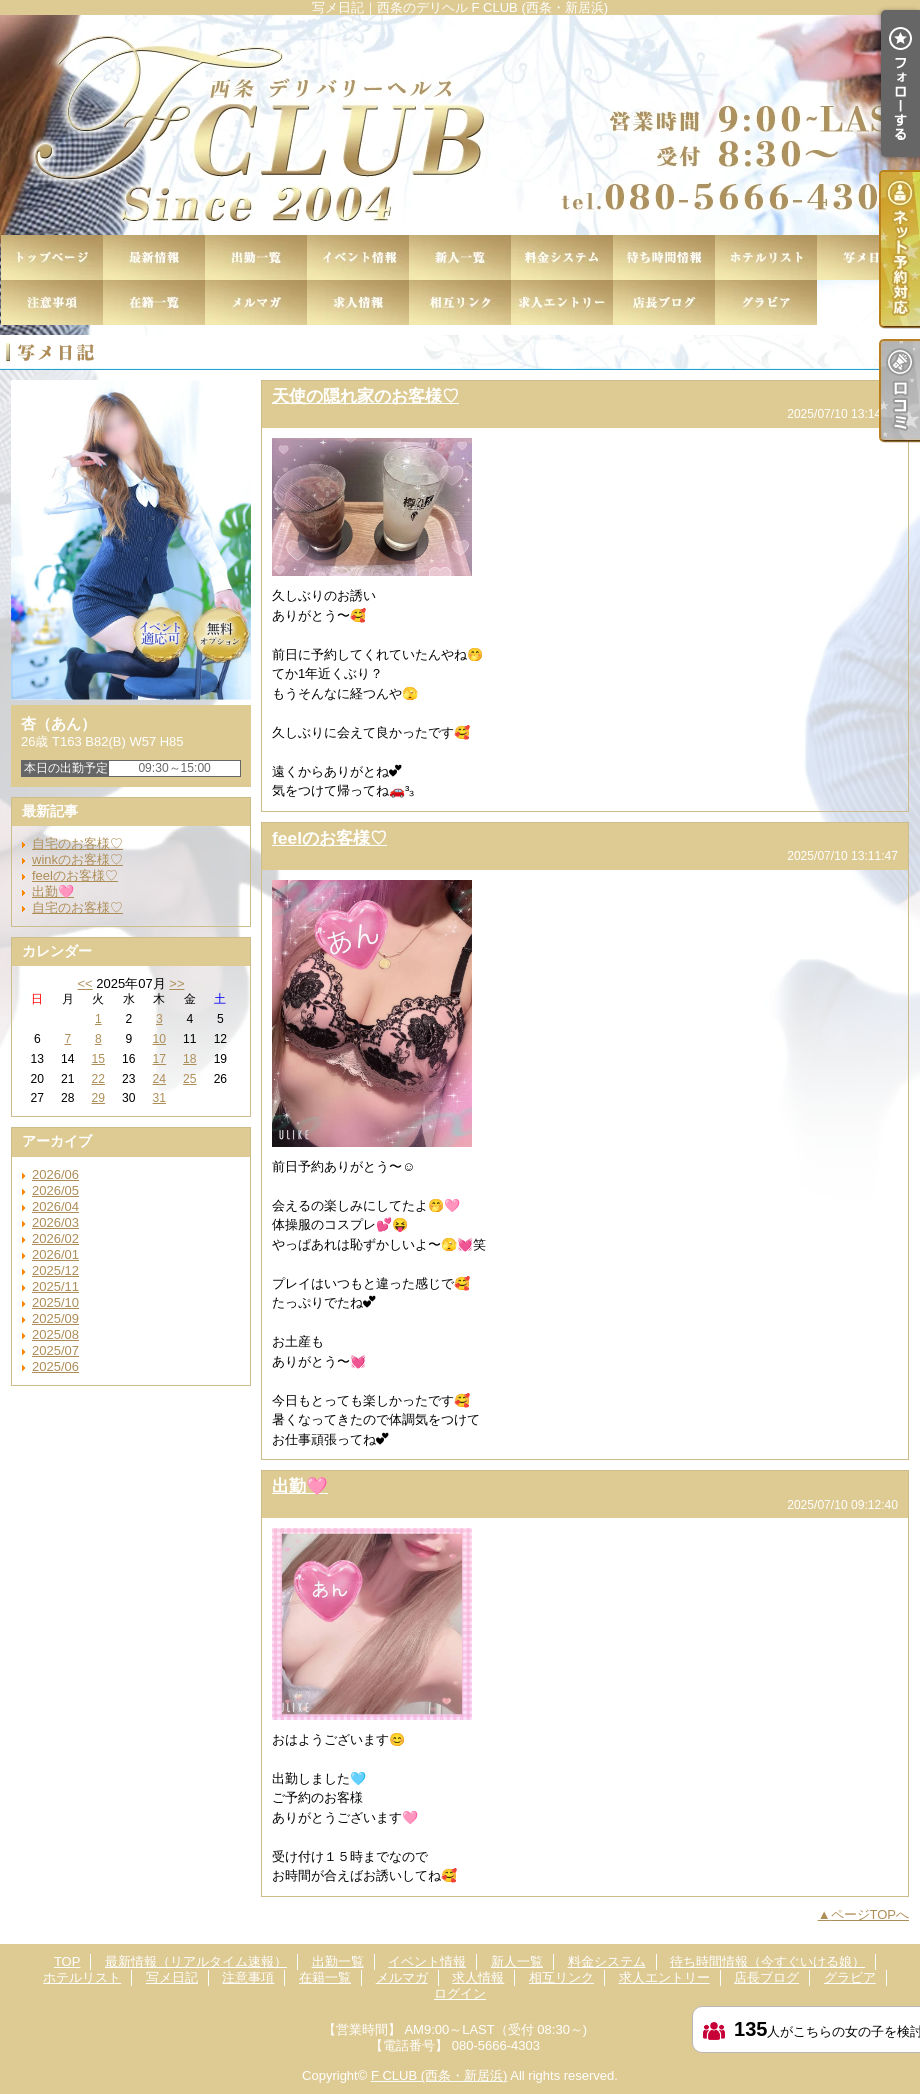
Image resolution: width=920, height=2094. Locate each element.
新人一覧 (460, 257)
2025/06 (55, 1366)
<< (84, 983)
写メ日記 (868, 257)
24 (159, 1079)
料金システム (562, 257)
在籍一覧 (154, 302)
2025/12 (55, 1270)
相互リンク (460, 302)
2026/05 (55, 1190)
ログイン (460, 1993)
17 (159, 1059)
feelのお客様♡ (75, 875)
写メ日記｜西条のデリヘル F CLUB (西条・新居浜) (460, 125)
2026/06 (55, 1174)
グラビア (766, 302)
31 (159, 1098)
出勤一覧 (256, 257)
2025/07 (55, 1350)
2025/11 (55, 1286)
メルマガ (256, 302)
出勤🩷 (53, 891)
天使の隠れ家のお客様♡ (365, 396)
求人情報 (358, 302)
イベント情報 (358, 257)
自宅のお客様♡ (77, 843)
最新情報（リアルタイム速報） (154, 257)
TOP (52, 257)
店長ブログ (664, 302)
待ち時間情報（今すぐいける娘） (664, 257)
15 (98, 1059)
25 (189, 1079)
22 (98, 1079)
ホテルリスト (766, 257)
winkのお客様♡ (77, 859)
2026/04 (55, 1206)
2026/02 (55, 1238)
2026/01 (55, 1254)
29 (98, 1098)
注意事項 (52, 302)
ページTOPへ (870, 1914)
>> (176, 983)
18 (189, 1059)
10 (159, 1039)
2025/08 (55, 1334)
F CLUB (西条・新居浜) (439, 2075)
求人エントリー (562, 302)
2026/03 (55, 1222)
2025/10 (55, 1302)
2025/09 (55, 1318)
